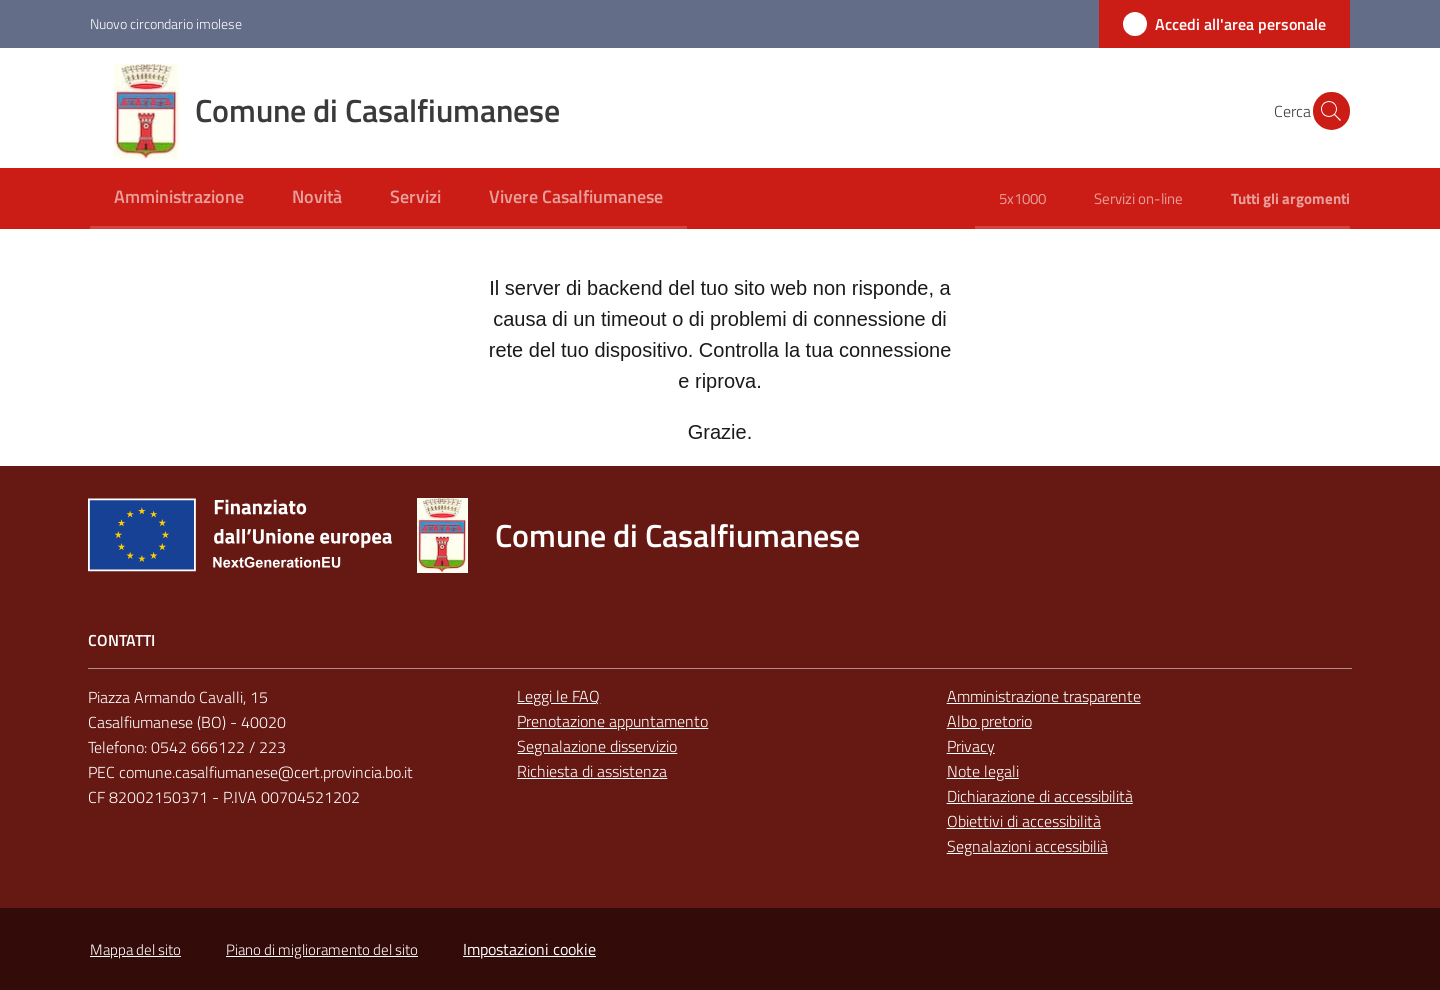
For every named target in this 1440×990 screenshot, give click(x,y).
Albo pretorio (989, 721)
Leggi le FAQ (558, 696)
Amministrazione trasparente (1044, 696)
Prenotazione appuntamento (612, 721)
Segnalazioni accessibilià (1027, 846)
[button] (1326, 111)
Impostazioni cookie (529, 949)
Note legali (983, 771)
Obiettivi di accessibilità (1024, 821)
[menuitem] (179, 198)
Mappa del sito (135, 949)
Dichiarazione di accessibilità (1040, 796)
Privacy (971, 746)
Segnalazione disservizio (597, 746)
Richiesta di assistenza (592, 771)
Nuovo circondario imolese (166, 23)
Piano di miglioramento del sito (322, 949)
